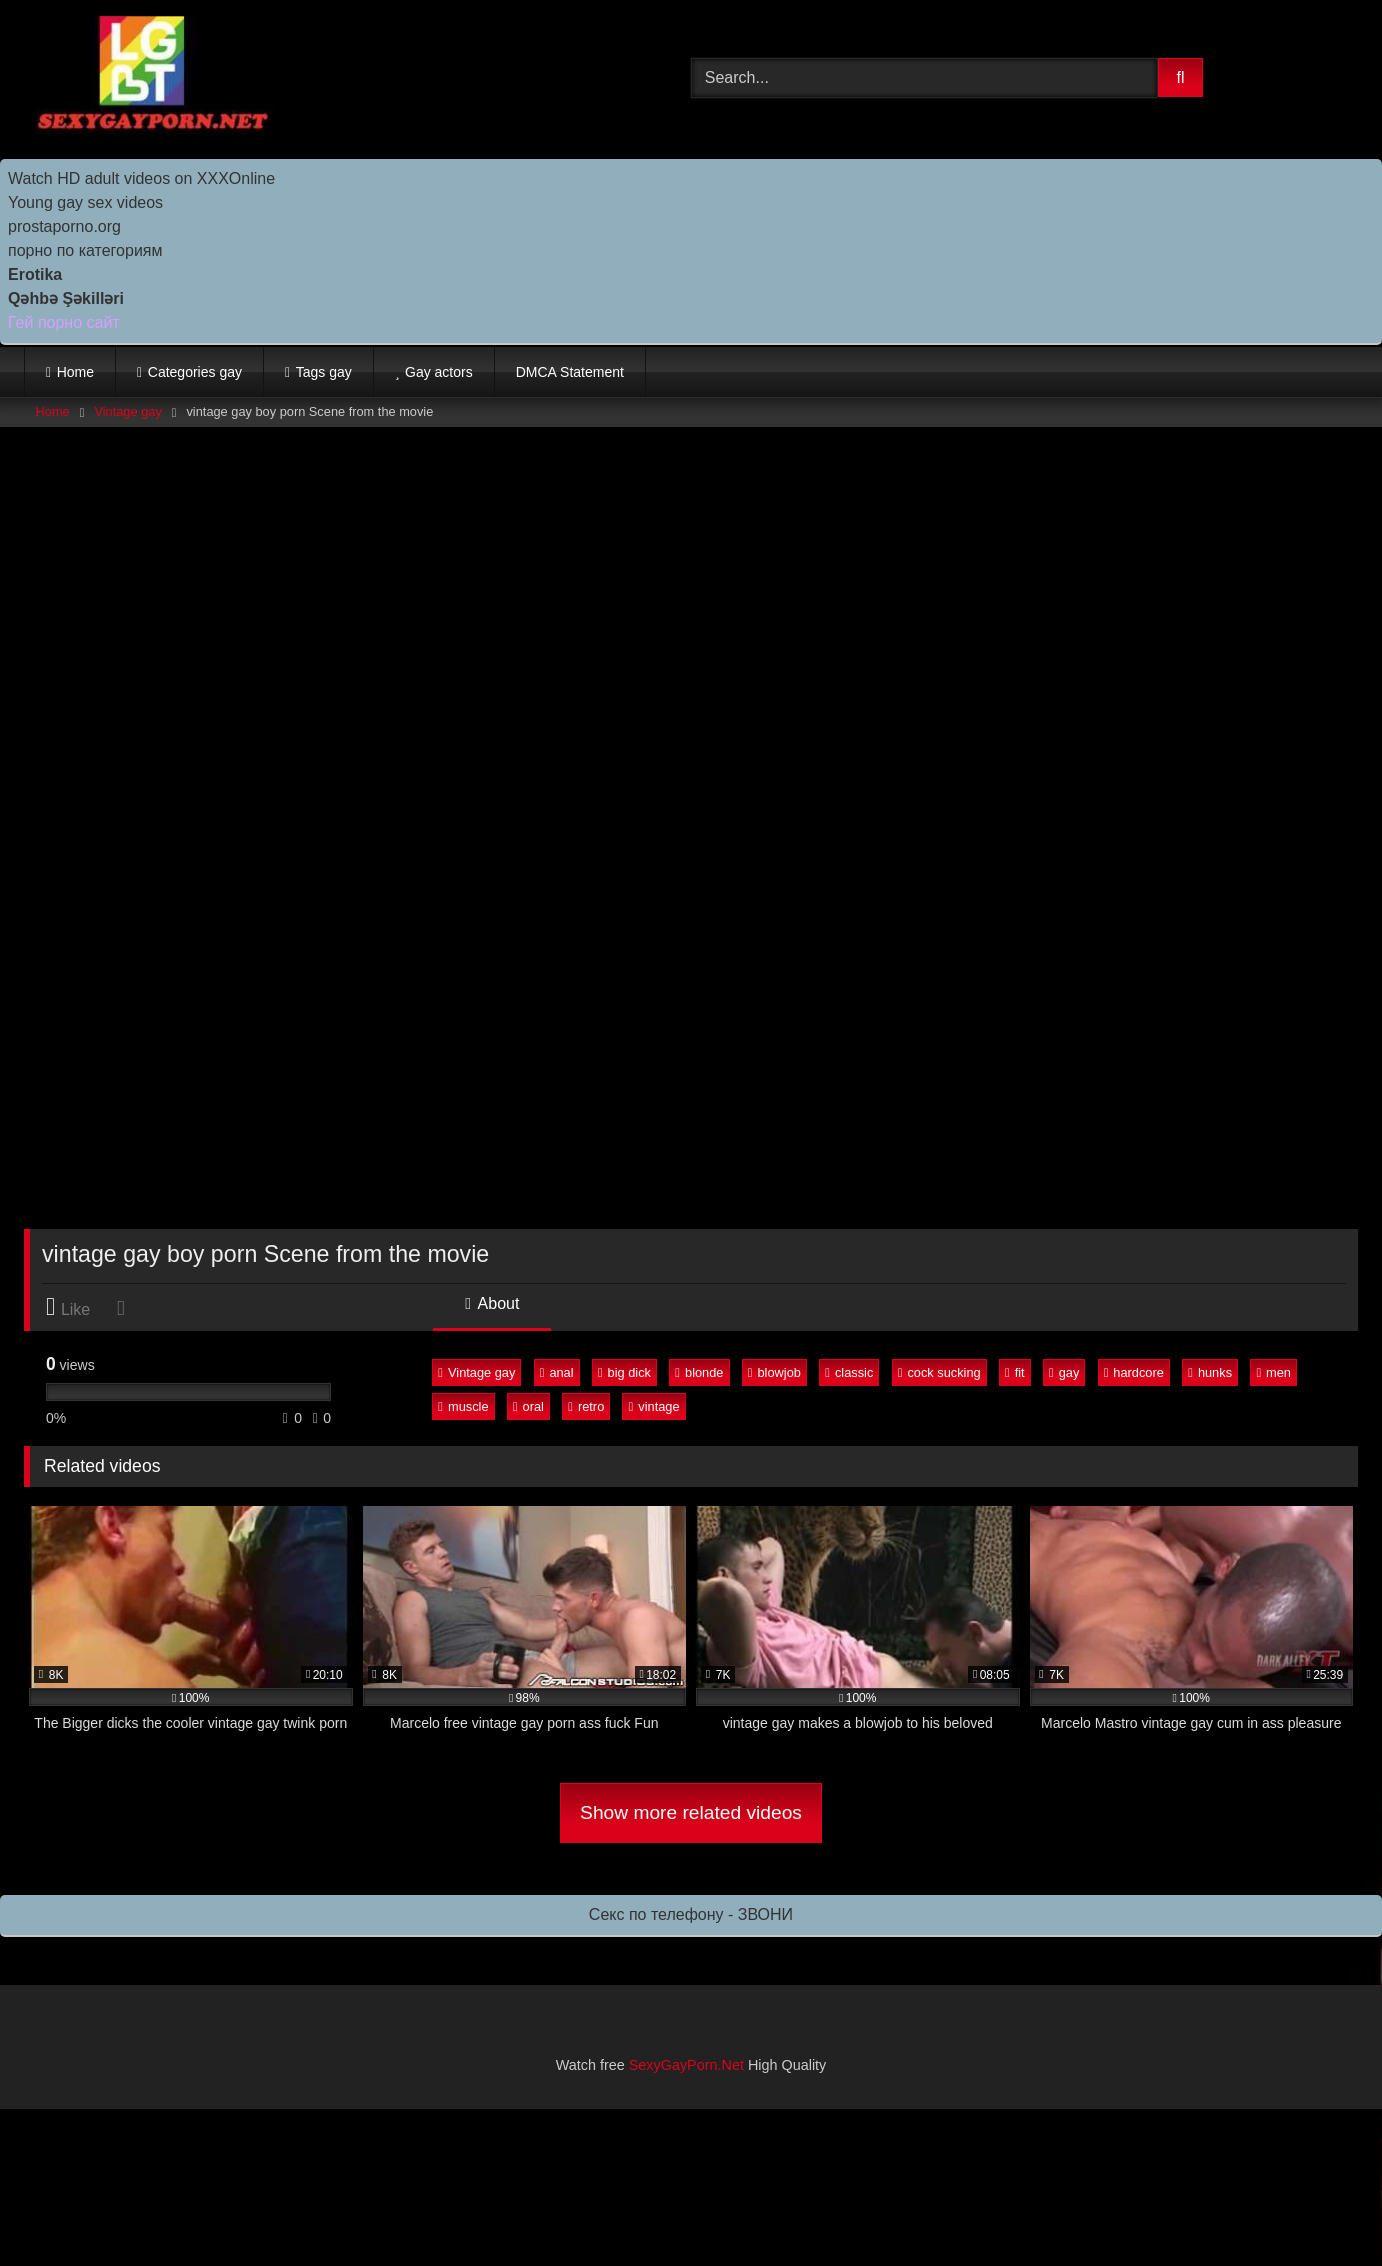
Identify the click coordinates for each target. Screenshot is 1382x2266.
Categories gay (195, 372)
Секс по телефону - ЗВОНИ (691, 1914)
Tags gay (324, 372)
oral (528, 1406)
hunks (1210, 1372)
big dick (624, 1372)
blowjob (774, 1372)
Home (75, 372)
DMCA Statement (570, 372)
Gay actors (439, 372)
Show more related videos (691, 1812)
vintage (654, 1406)
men (1273, 1372)
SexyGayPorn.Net (686, 2065)
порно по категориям (85, 250)
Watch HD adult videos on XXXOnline (141, 178)
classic (849, 1372)
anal (557, 1372)
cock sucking (939, 1372)
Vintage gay (127, 411)
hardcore (1134, 1372)
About (492, 1303)
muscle (463, 1406)
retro (586, 1406)
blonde (699, 1372)
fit (1015, 1372)
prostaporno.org (64, 226)
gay (1064, 1372)
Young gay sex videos (85, 202)
